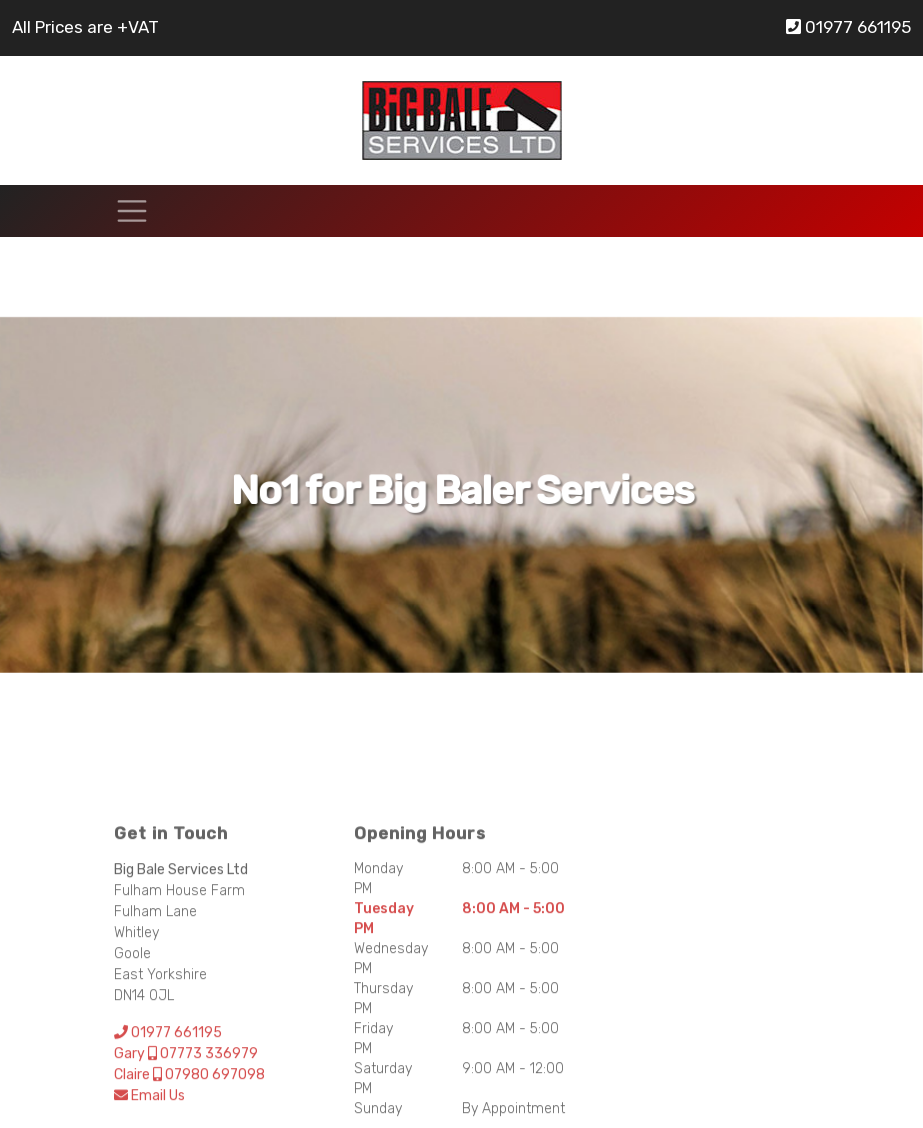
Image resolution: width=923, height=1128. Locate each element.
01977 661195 (848, 27)
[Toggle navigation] (132, 211)
